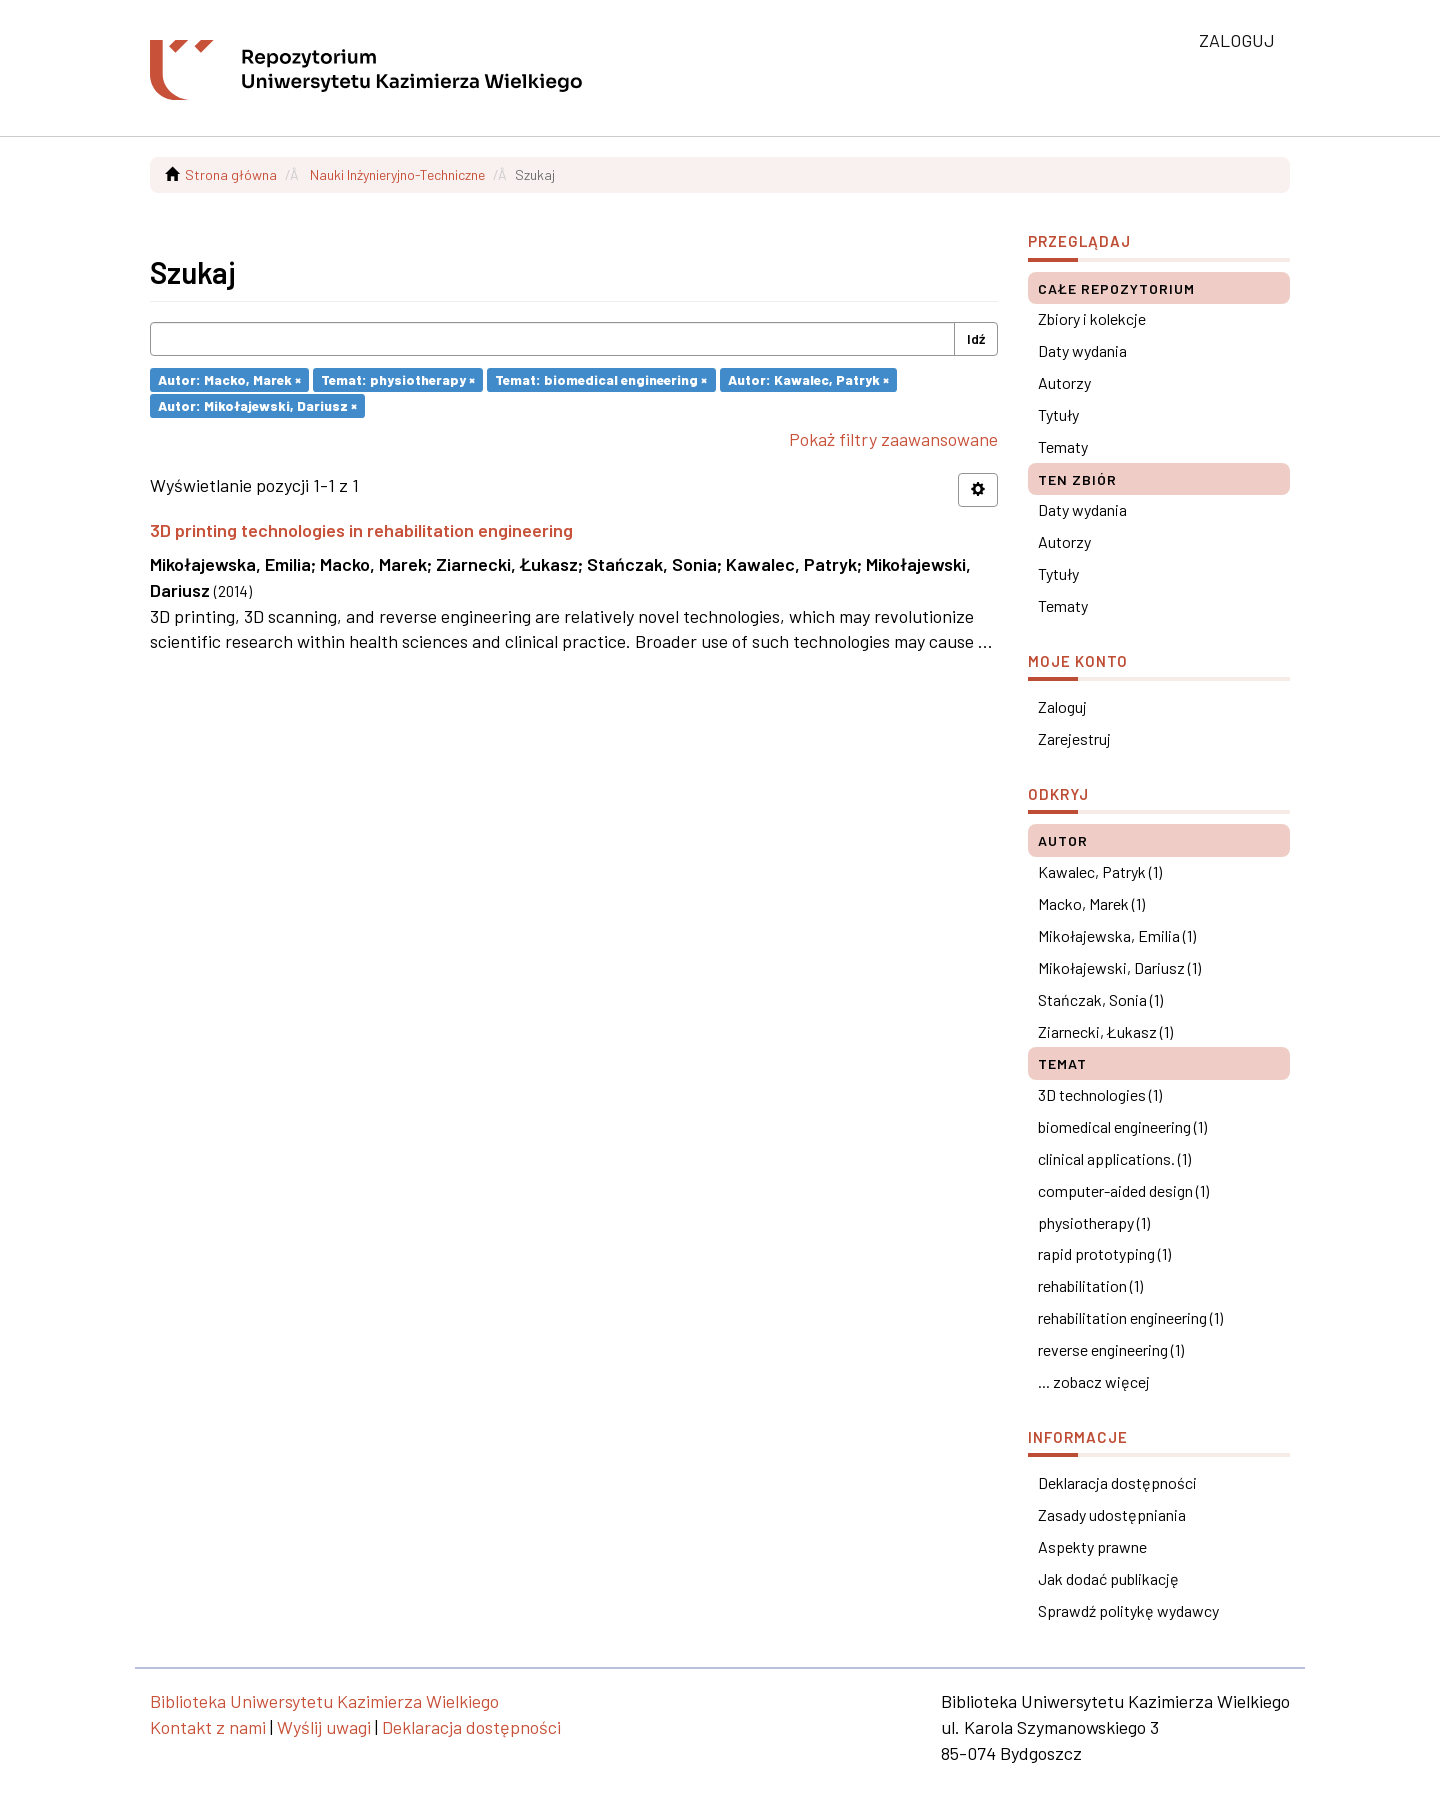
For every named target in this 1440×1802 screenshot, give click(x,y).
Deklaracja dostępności (1117, 1482)
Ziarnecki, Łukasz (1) (1105, 1031)
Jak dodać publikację (1108, 1578)
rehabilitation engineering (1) (1130, 1317)
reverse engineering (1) (1111, 1349)
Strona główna (231, 174)
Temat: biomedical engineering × (601, 379)
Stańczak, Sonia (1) (1100, 999)
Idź (976, 338)
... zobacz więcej (1094, 1381)
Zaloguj (1062, 706)
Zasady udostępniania (1112, 1514)
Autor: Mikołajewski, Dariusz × (257, 405)
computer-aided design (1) (1123, 1190)
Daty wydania (1082, 350)
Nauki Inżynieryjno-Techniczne (397, 174)
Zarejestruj (1074, 738)
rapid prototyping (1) (1104, 1253)
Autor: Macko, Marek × (229, 379)
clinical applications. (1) (1114, 1158)
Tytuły (1058, 414)
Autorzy (1064, 382)
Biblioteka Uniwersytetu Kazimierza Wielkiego (324, 1701)
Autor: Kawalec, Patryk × (808, 379)
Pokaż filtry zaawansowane (893, 439)
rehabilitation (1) (1090, 1285)
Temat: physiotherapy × (398, 379)
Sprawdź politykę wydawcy (1128, 1610)
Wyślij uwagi (324, 1727)
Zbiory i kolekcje (1092, 318)
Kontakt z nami (208, 1727)
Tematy (1063, 446)
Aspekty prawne (1092, 1546)
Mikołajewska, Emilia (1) (1117, 935)
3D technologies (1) (1100, 1094)
